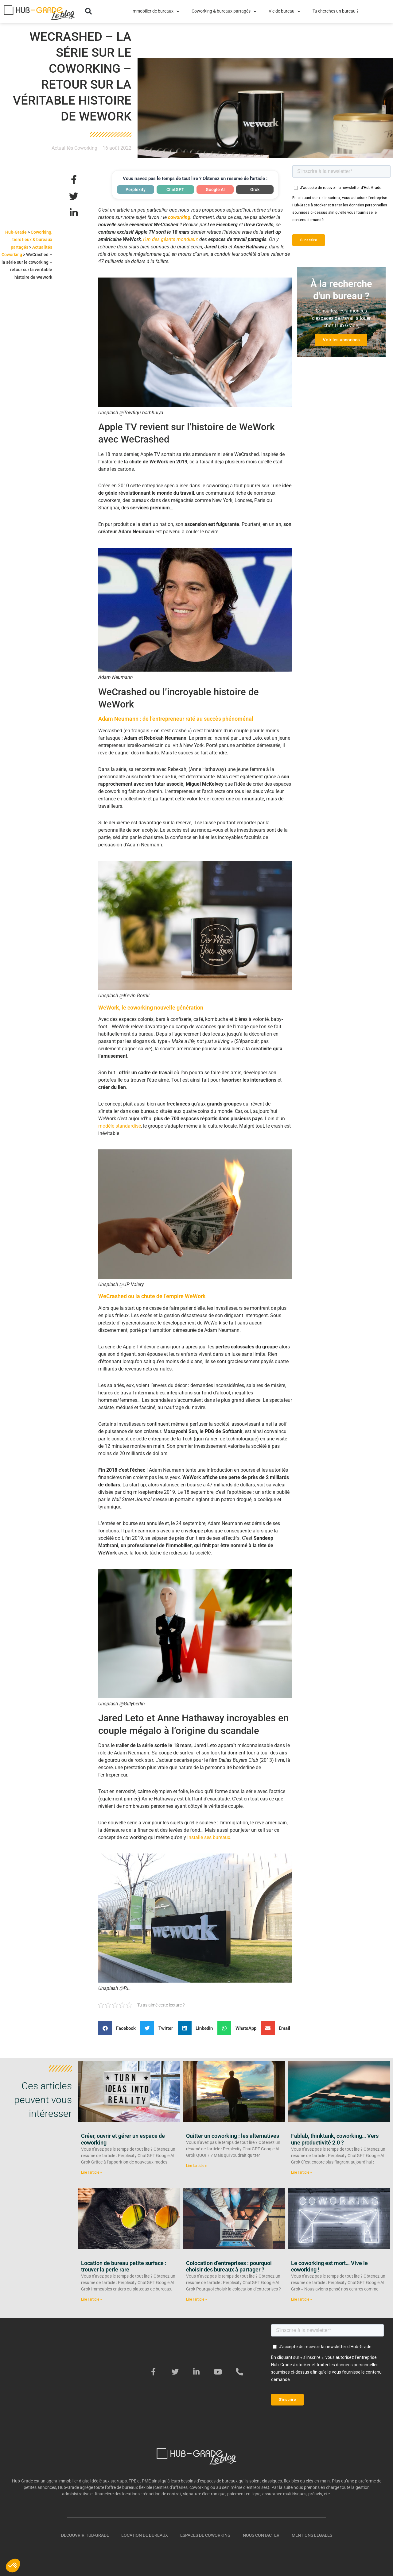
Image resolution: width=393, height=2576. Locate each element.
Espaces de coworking (205, 2535)
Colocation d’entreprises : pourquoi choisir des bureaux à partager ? (229, 2266)
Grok (254, 189)
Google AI (215, 189)
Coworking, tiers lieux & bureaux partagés (31, 240)
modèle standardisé (119, 1126)
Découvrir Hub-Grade (85, 2535)
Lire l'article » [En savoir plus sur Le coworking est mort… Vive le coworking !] (301, 2299)
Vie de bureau (284, 11)
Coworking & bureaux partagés (224, 11)
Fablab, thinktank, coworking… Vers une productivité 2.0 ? (335, 2139)
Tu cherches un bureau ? (336, 11)
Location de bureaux (144, 2535)
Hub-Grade (16, 232)
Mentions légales (312, 2535)
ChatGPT (175, 189)
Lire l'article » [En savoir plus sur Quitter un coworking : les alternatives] (196, 2166)
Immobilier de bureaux (155, 11)
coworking (179, 217)
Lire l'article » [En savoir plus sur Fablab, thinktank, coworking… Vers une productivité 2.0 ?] (301, 2172)
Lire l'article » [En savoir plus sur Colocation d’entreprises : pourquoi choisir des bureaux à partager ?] (196, 2299)
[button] (88, 11)
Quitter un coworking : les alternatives (232, 2136)
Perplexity (136, 189)
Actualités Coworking (74, 148)
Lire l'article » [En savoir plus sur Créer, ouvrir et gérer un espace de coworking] (91, 2172)
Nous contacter (261, 2535)
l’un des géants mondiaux (170, 239)
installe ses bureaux (208, 1837)
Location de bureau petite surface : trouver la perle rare (123, 2266)
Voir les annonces (341, 340)
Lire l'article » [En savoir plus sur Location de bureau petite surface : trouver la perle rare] (91, 2299)
